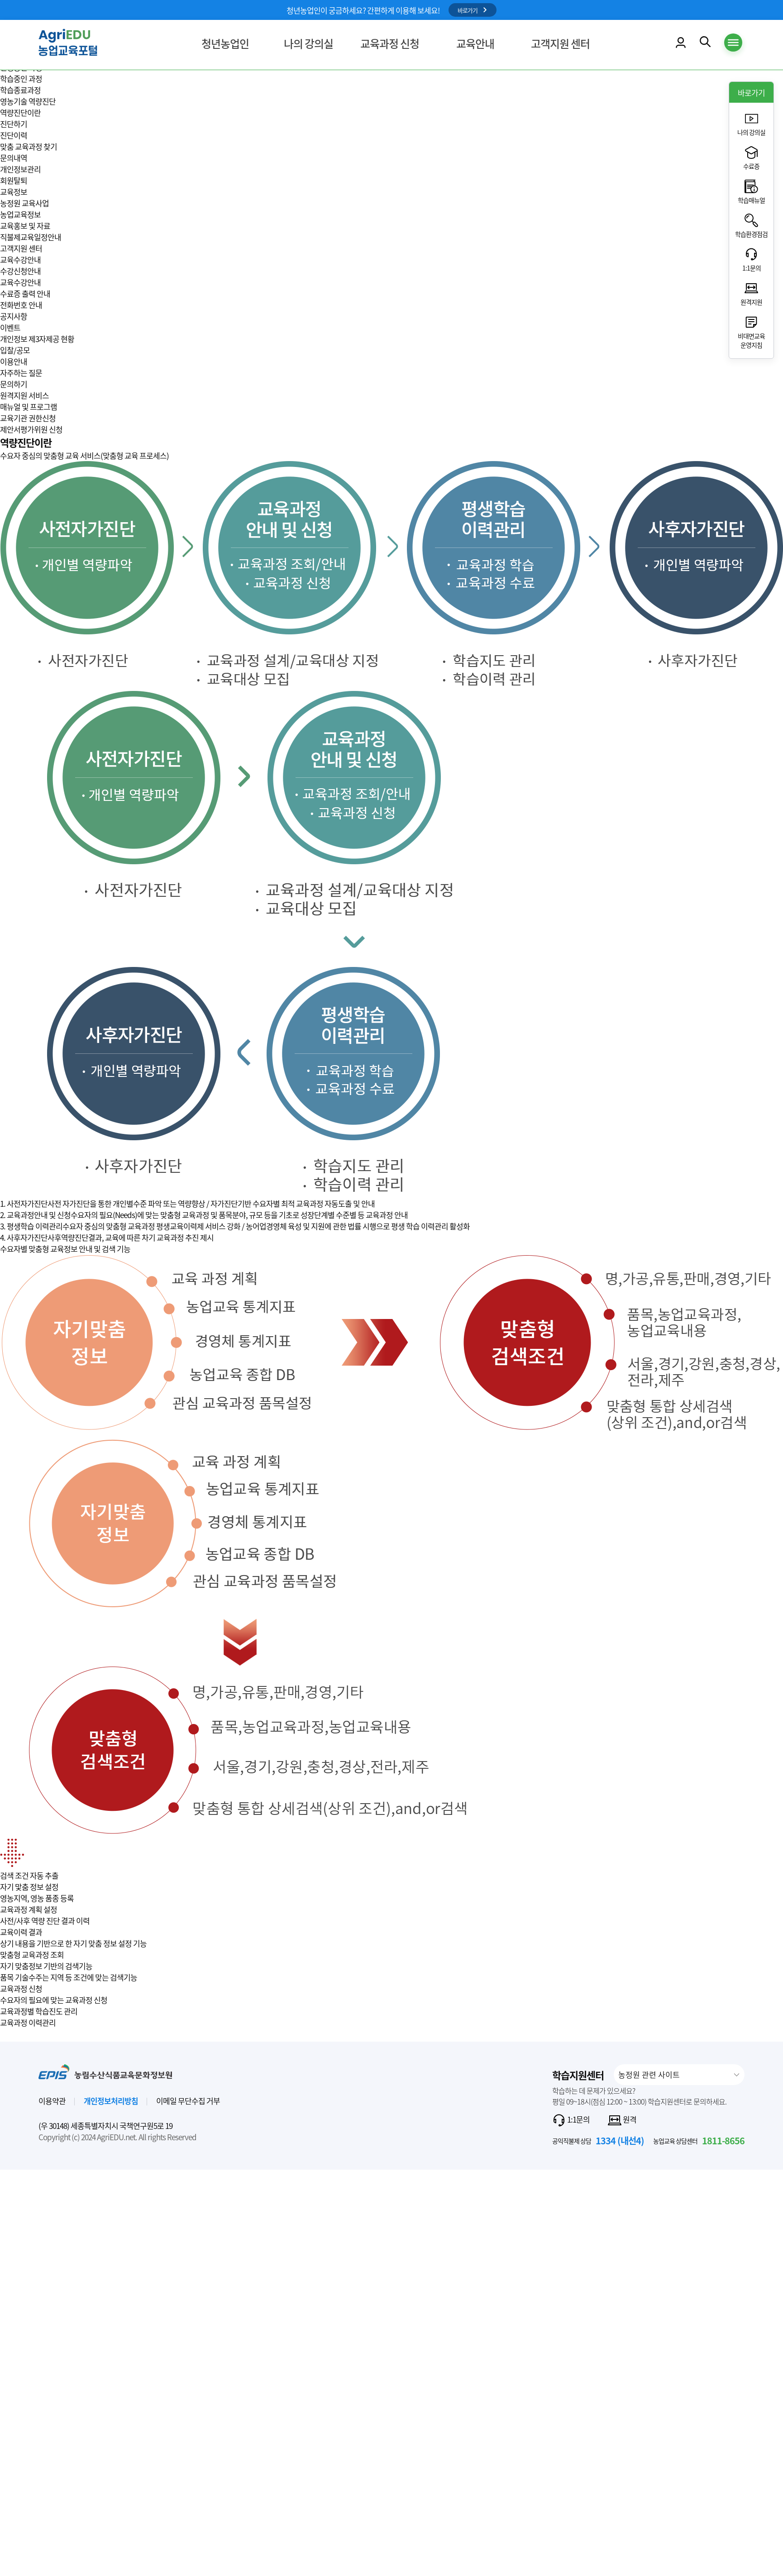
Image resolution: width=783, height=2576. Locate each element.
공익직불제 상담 (598, 2140)
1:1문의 (571, 2120)
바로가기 (472, 10)
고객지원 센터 (560, 44)
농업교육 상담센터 (699, 2140)
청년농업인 (225, 44)
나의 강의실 (308, 44)
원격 (622, 2120)
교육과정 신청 (389, 44)
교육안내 (475, 44)
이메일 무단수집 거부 (188, 2100)
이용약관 (52, 2100)
